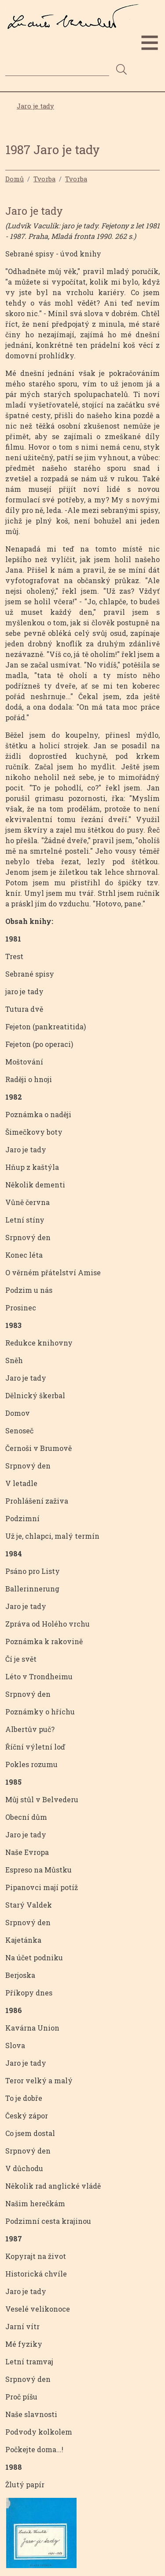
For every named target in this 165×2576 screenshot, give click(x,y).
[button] (41, 2535)
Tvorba (44, 178)
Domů (14, 178)
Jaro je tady (35, 106)
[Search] (57, 69)
